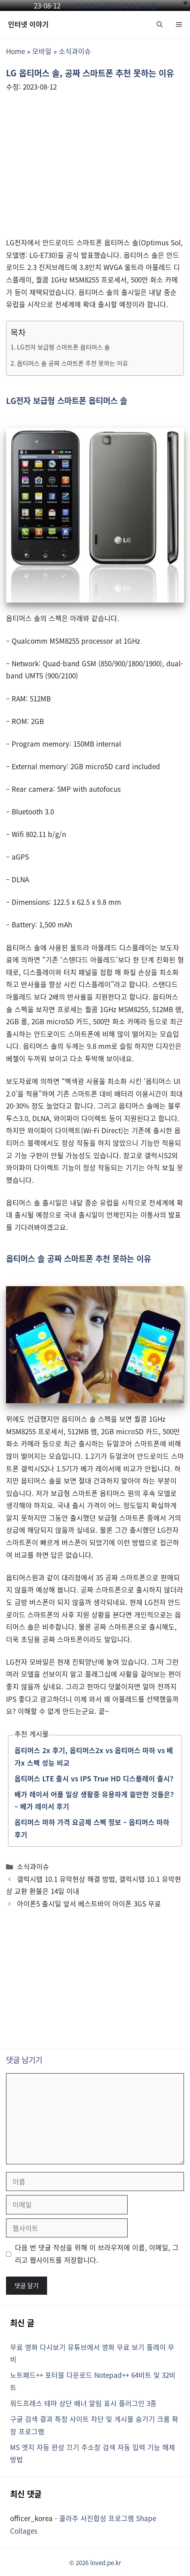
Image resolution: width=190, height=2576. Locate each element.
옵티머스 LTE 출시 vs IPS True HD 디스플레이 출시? (93, 1778)
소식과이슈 (75, 51)
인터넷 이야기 (28, 24)
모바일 (42, 51)
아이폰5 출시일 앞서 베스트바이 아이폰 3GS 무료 (89, 1903)
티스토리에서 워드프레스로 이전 (109, 5)
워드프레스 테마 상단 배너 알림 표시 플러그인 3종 (83, 2403)
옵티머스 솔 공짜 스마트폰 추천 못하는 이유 (72, 362)
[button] (160, 24)
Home (15, 51)
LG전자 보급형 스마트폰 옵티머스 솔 (63, 346)
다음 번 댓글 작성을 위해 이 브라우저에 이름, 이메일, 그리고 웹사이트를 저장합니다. (97, 2253)
